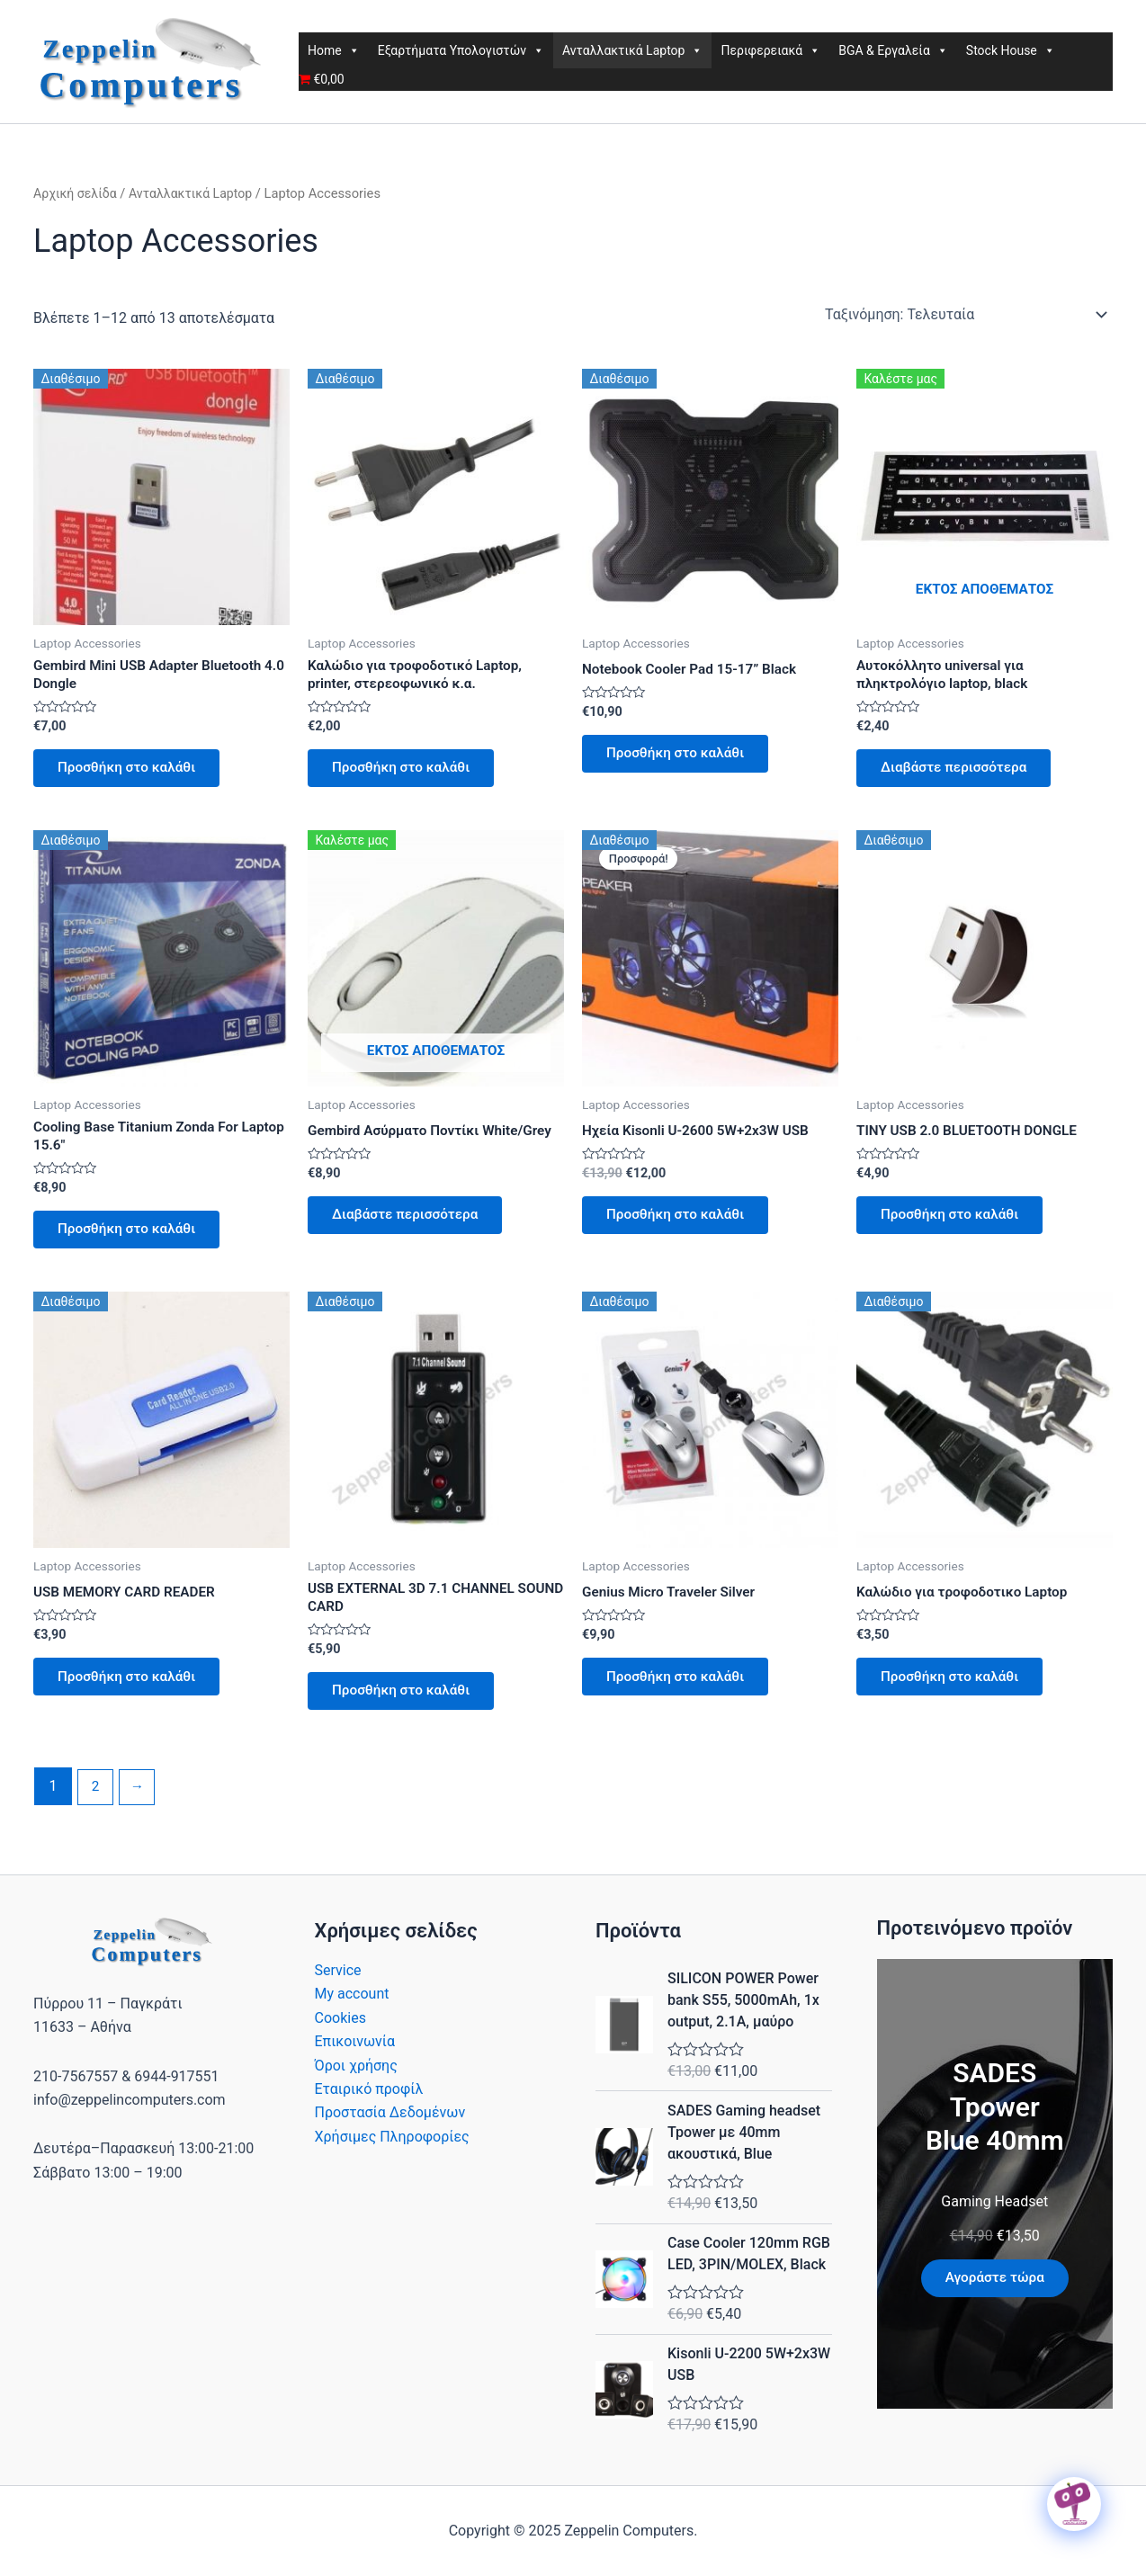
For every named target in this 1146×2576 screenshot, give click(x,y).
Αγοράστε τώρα (994, 2296)
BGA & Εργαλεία (893, 50)
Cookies (340, 2035)
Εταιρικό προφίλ (369, 2106)
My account (352, 2012)
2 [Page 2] (96, 1804)
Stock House (1010, 50)
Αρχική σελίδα (77, 193)
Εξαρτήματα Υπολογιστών (461, 50)
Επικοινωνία (355, 2059)
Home (334, 50)
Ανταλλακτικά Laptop (632, 50)
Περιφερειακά (770, 50)
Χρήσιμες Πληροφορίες (392, 2154)
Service (338, 1988)
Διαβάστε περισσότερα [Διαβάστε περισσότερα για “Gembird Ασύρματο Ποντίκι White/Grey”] (411, 1223)
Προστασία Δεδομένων (390, 2131)
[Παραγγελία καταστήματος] (965, 315)
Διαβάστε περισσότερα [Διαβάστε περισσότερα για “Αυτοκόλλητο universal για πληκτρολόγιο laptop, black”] (959, 772)
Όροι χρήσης (356, 2083)
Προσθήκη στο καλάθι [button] (132, 772)
